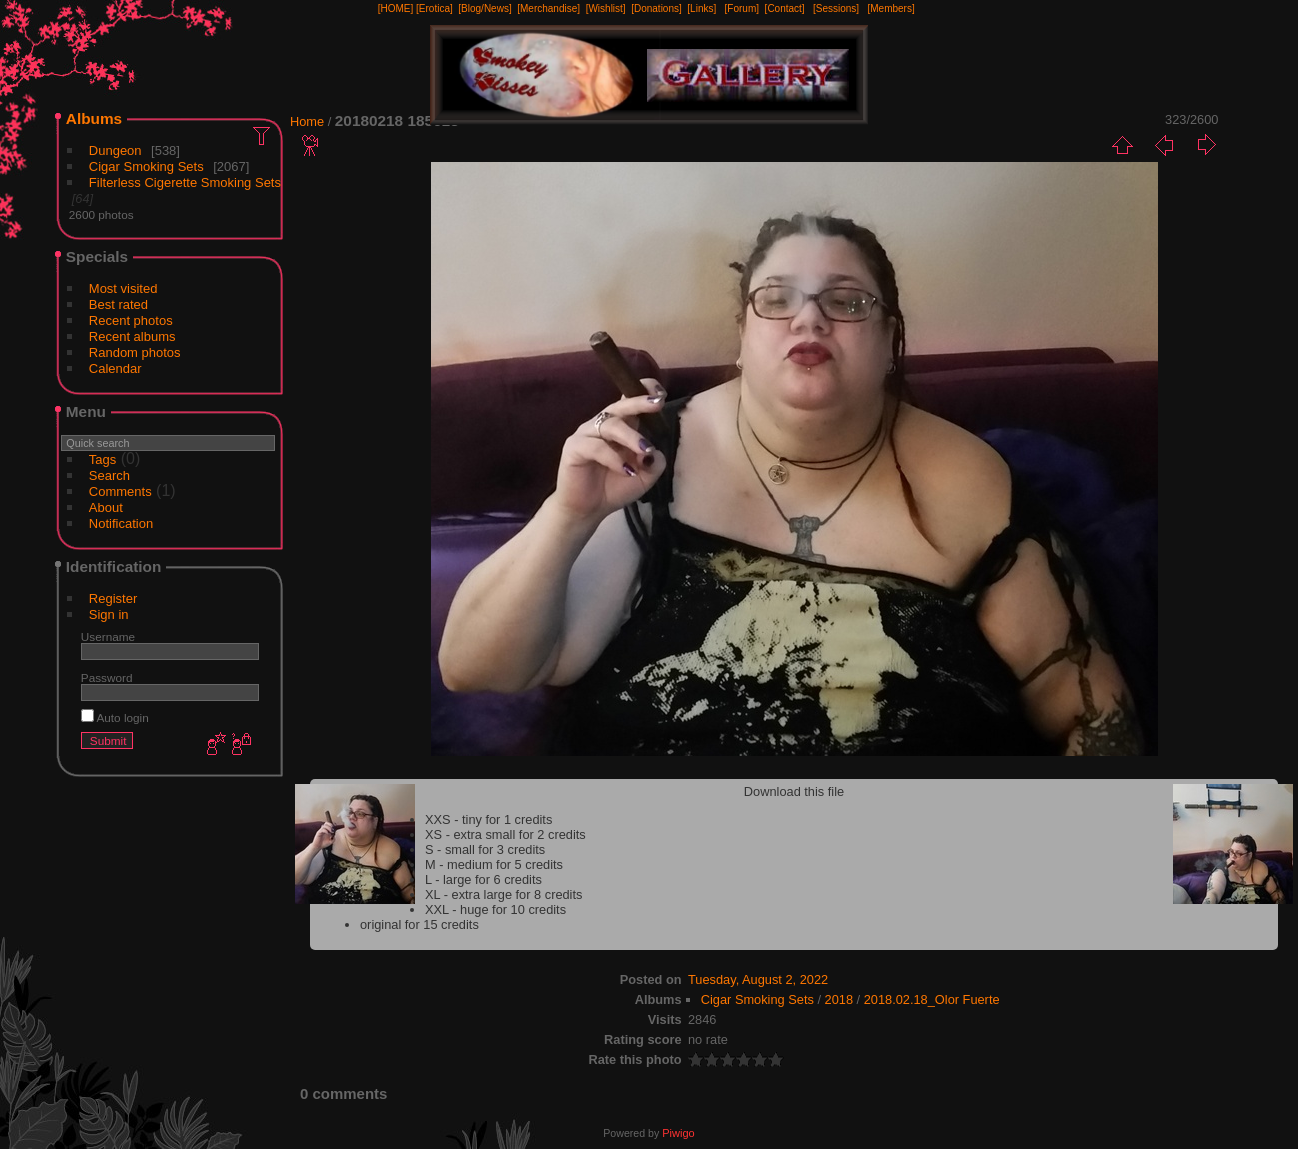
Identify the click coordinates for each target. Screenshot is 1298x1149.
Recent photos (131, 320)
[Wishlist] (606, 8)
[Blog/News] (484, 8)
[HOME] (396, 8)
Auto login (115, 717)
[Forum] (742, 8)
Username (108, 636)
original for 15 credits (419, 924)
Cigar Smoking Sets (146, 166)
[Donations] (656, 8)
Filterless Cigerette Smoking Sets (185, 182)
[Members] (890, 8)
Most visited (123, 288)
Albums (94, 118)
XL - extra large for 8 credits (503, 894)
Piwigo (678, 1133)
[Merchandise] (548, 8)
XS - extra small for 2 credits (505, 834)
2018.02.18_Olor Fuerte (932, 999)
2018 (839, 999)
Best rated (118, 304)
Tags (102, 459)
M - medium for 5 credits (494, 864)
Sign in (109, 614)
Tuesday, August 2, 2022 (758, 979)
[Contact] (785, 8)
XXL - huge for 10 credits (495, 909)
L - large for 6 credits (483, 879)
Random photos (135, 352)
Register (113, 598)
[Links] (701, 8)
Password (107, 677)
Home (307, 121)
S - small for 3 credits (485, 849)
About (106, 507)
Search (109, 475)
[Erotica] (434, 8)
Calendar (115, 368)
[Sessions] (836, 8)
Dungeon (115, 150)
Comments (120, 491)
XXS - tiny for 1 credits (488, 819)
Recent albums (132, 336)
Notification (121, 523)
